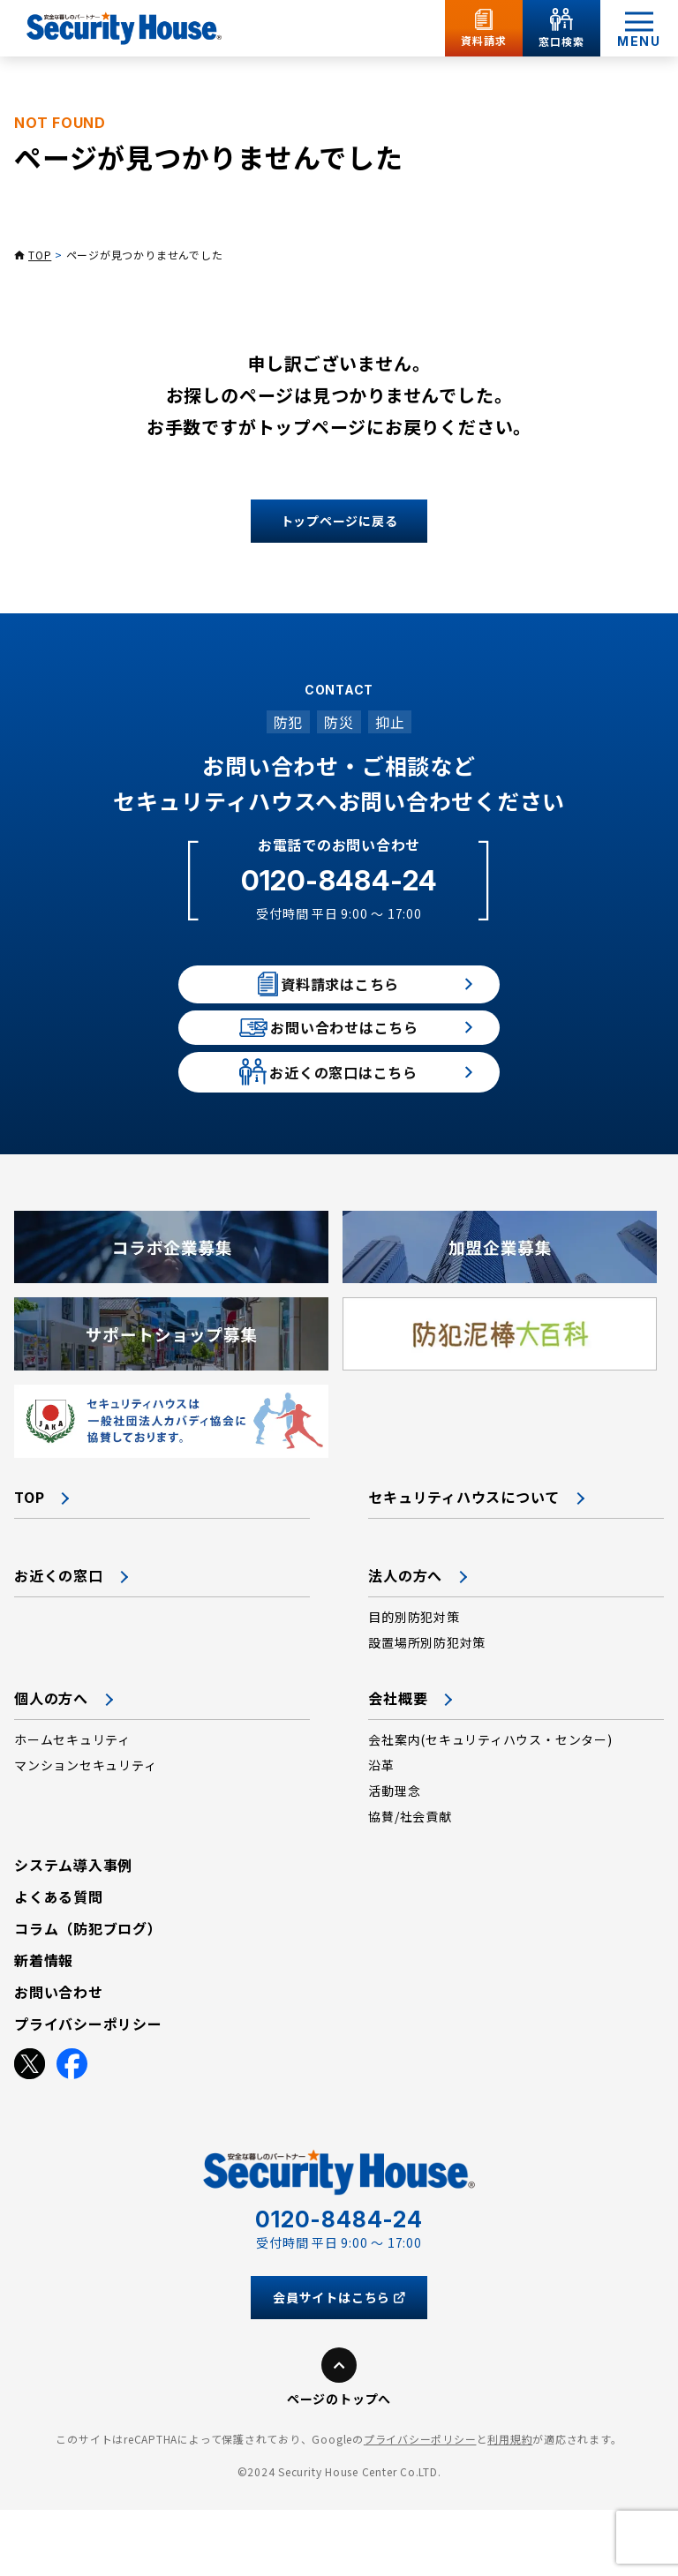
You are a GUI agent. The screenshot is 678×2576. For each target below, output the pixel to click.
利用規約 (509, 2504)
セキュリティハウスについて (464, 1562)
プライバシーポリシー (420, 2504)
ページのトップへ (339, 2465)
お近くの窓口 (58, 1641)
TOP (39, 254)
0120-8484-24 (339, 880)
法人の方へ (405, 1641)
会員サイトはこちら (339, 2363)
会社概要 (397, 1764)
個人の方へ (51, 1764)
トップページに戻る (339, 520)
